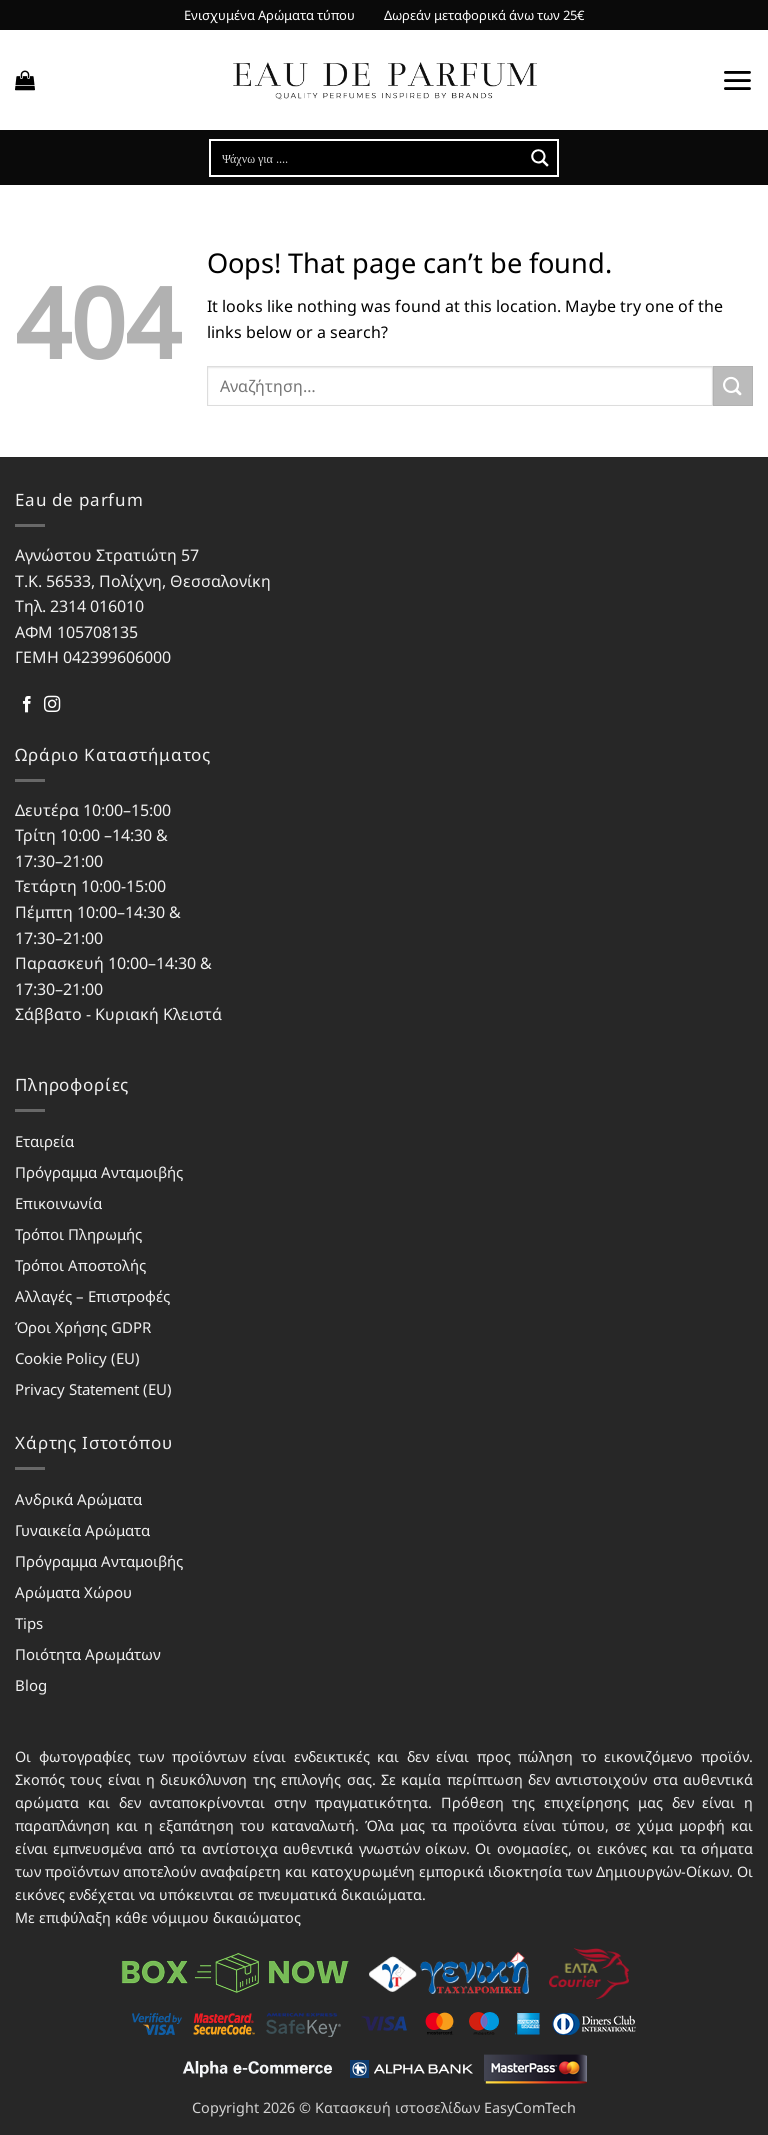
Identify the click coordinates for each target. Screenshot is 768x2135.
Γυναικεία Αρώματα (82, 1530)
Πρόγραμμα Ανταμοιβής (99, 1172)
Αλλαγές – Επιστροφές (92, 1296)
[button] (25, 80)
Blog (31, 1685)
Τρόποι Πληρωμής (78, 1234)
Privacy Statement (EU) (93, 1389)
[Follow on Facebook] (27, 705)
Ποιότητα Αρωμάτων (88, 1654)
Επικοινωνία (58, 1203)
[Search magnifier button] (540, 158)
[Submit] (733, 385)
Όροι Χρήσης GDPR (83, 1327)
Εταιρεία (44, 1141)
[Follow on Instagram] (52, 705)
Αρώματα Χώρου (73, 1592)
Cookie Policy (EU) (77, 1358)
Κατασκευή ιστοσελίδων (397, 2107)
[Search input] (368, 158)
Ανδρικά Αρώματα (78, 1499)
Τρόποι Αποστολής (80, 1265)
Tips (29, 1623)
